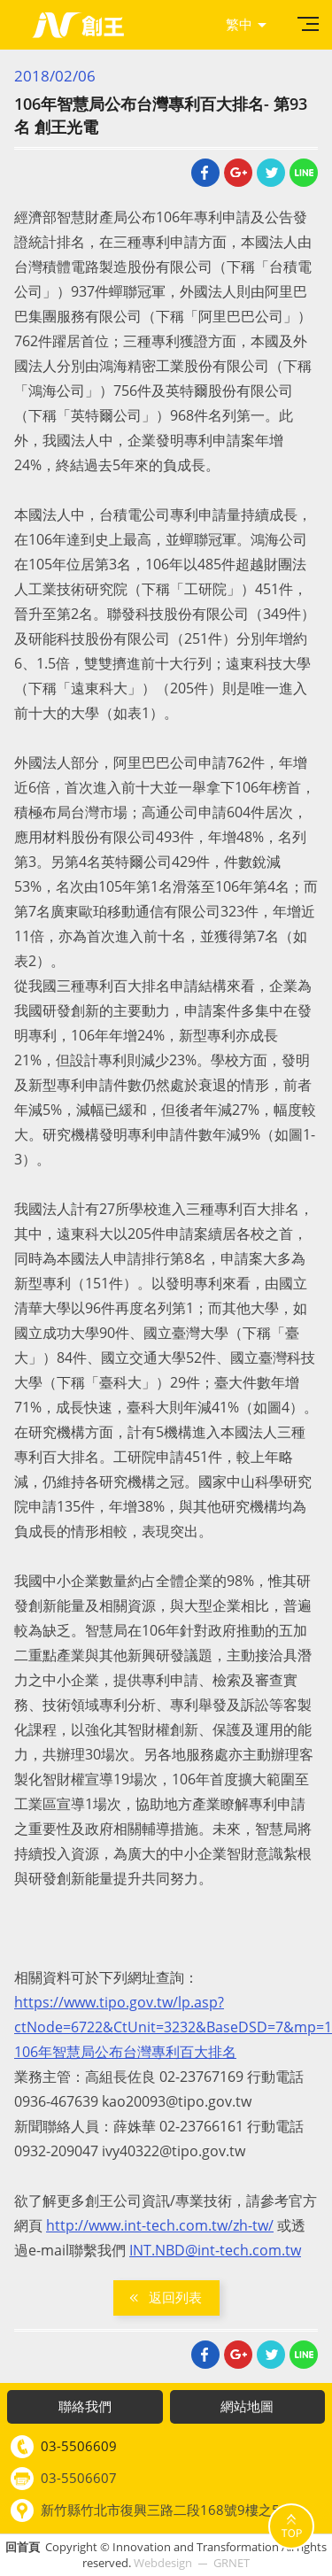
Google (238, 173)
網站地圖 (247, 2406)
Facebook (205, 173)
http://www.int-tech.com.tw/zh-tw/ (160, 2225)
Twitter (271, 173)
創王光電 (78, 25)
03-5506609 (79, 2446)
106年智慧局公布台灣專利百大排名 (125, 2052)
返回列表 (175, 2297)
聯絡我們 (85, 2406)
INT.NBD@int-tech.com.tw (215, 2250)
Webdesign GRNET (192, 2563)
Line (304, 173)
